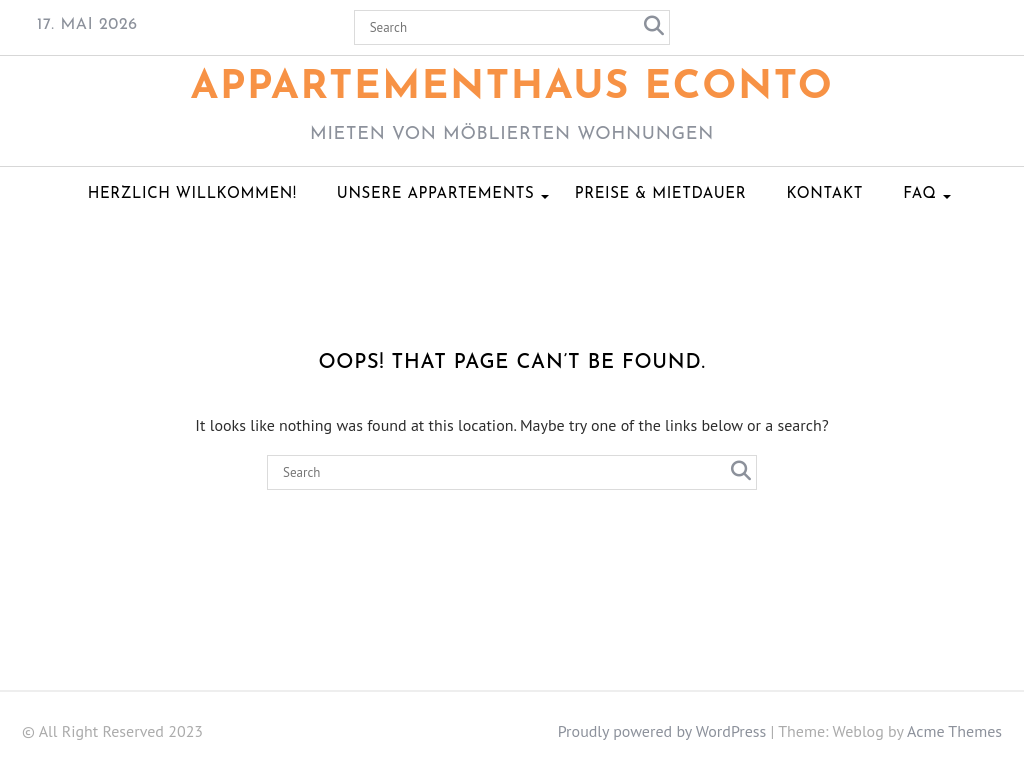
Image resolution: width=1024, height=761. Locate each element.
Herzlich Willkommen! (192, 194)
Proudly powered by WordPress (662, 731)
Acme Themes (954, 731)
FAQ (919, 194)
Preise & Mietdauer (660, 194)
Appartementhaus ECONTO (512, 88)
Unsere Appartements (436, 194)
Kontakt (824, 194)
